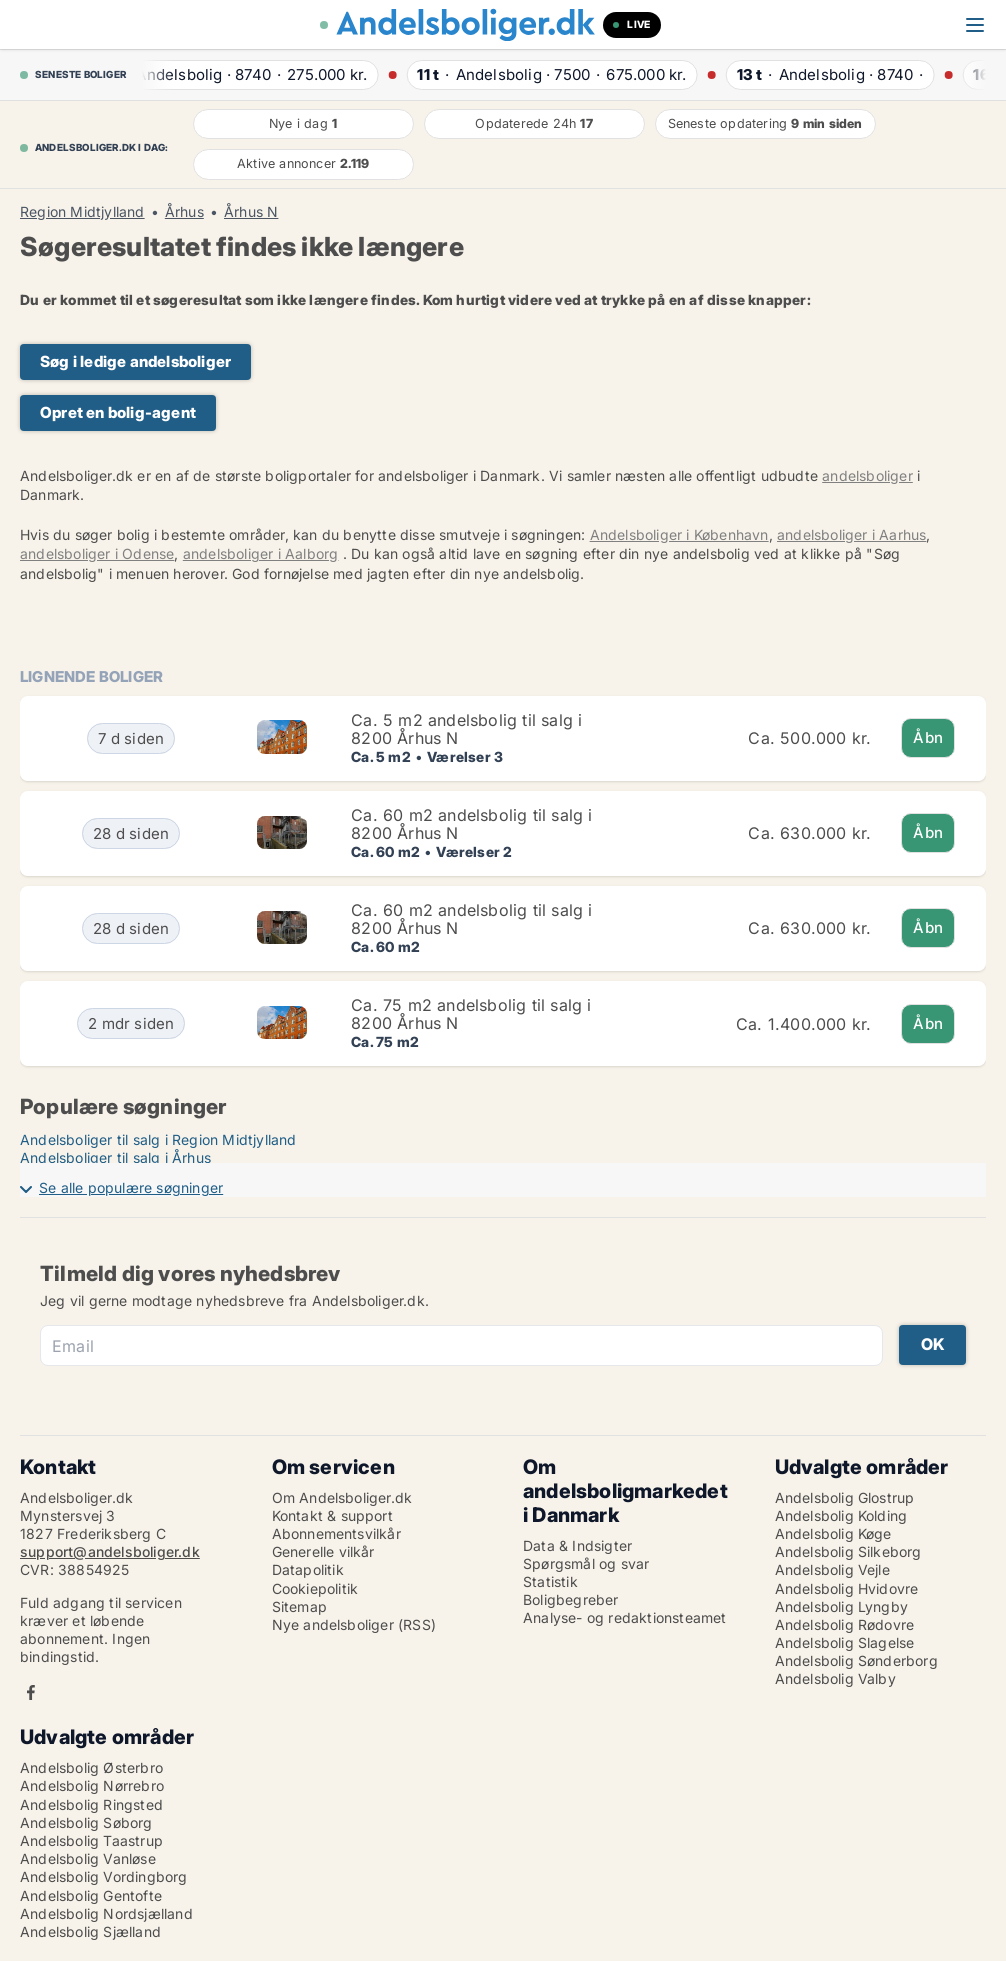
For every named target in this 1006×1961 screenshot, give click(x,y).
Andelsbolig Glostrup (845, 1497)
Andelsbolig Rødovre (845, 1624)
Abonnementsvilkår (336, 1533)
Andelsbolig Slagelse (845, 1642)
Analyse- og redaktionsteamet (625, 1617)
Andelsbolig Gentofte (91, 1895)
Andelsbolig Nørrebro (92, 1785)
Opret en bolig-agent (118, 412)
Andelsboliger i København (679, 534)
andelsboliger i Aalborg (261, 553)
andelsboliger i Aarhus (851, 534)
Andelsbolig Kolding (841, 1515)
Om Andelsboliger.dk (342, 1497)
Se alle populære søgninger (131, 1187)
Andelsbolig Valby (835, 1678)
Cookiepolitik (315, 1588)
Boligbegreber (571, 1599)
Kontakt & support (332, 1515)
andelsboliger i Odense (97, 553)
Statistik (550, 1581)
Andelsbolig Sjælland (90, 1931)
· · (257, 74)
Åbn (928, 737)
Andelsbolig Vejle (832, 1569)
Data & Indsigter (577, 1545)
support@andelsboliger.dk (110, 1551)
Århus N (251, 212)
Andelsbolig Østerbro (91, 1767)
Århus (184, 212)
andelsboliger (867, 475)
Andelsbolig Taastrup (91, 1840)
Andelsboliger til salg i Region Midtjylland (158, 1139)
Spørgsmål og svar (586, 1563)
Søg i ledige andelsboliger (135, 361)
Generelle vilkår (323, 1551)
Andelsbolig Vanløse (88, 1858)
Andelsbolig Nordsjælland (106, 1913)
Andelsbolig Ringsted (91, 1804)
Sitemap (299, 1606)
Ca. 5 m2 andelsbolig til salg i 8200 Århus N (466, 729)
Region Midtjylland (82, 212)
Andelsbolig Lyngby (842, 1606)
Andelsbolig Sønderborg (856, 1660)
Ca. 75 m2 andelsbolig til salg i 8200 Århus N (471, 1014)
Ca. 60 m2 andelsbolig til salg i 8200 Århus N (471, 824)
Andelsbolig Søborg (86, 1822)
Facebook (31, 1692)
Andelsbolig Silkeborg (848, 1551)
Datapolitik (308, 1569)
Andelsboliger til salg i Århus (115, 1157)
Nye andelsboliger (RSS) (354, 1624)
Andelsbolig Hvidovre (847, 1588)
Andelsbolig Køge (833, 1533)
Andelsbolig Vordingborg (104, 1876)
